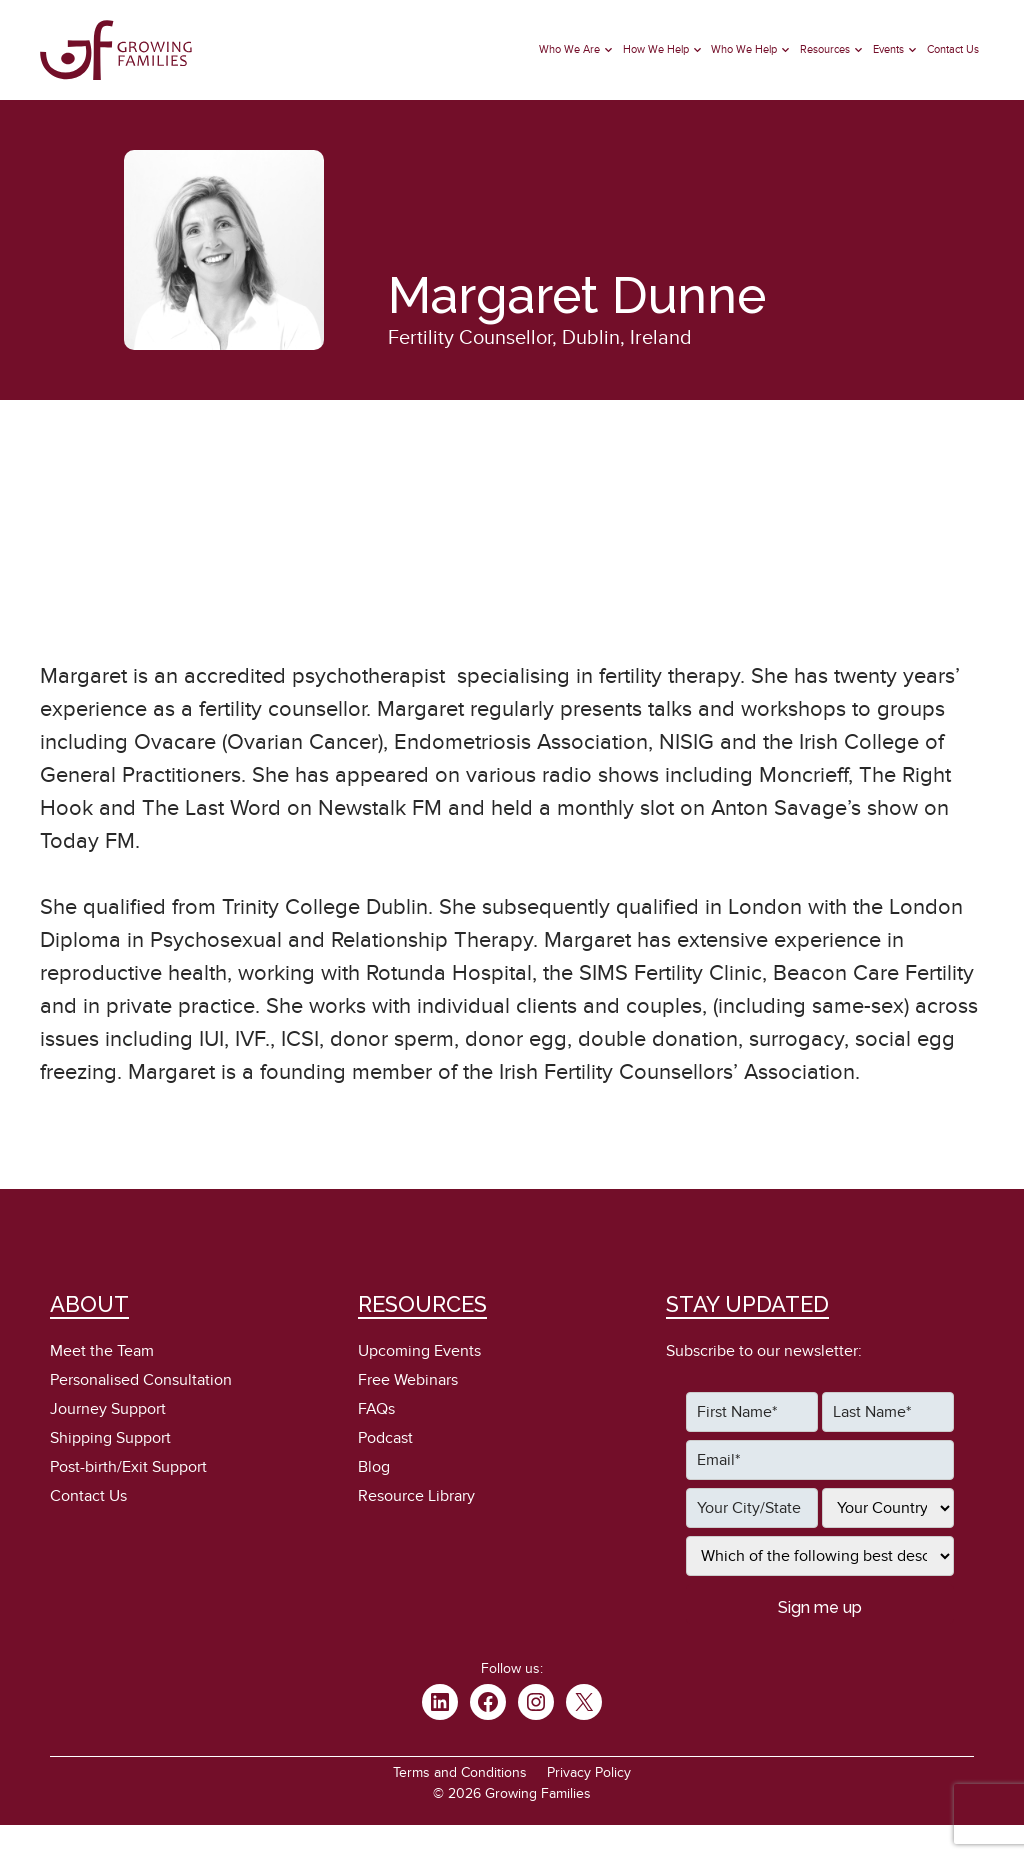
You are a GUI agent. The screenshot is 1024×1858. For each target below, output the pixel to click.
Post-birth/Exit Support (128, 1467)
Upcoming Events (419, 1351)
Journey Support (108, 1409)
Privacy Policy (589, 1772)
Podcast (385, 1438)
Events (888, 49)
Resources (825, 49)
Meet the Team (102, 1351)
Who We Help (744, 49)
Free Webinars (408, 1380)
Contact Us (953, 49)
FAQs (376, 1409)
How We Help (656, 49)
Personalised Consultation (141, 1380)
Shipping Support (110, 1438)
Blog (374, 1467)
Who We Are (569, 49)
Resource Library (416, 1496)
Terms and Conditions (460, 1772)
